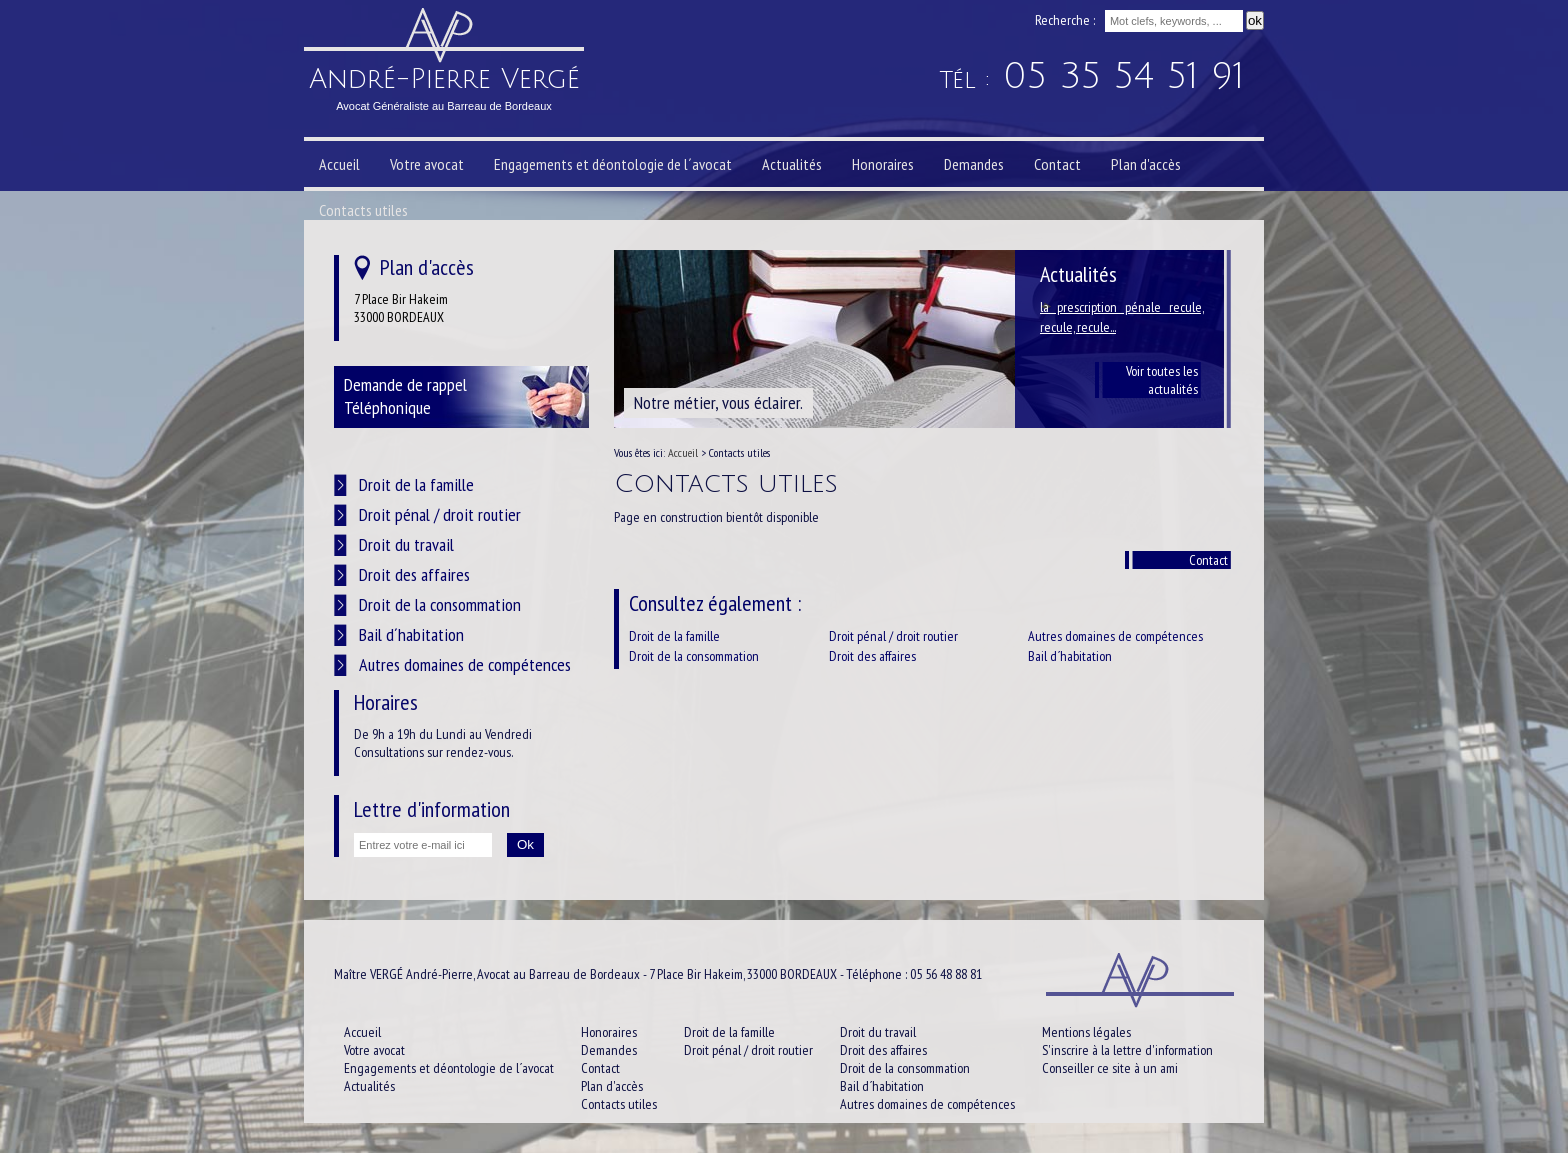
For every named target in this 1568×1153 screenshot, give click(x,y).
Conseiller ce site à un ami (1110, 1068)
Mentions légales (1086, 1032)
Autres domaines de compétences (1115, 636)
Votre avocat (427, 164)
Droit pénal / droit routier (893, 636)
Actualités (792, 164)
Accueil (339, 164)
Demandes (974, 164)
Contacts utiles (363, 210)
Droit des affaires (872, 656)
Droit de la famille (674, 636)
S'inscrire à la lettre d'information (1127, 1050)
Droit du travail (406, 544)
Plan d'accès (1146, 164)
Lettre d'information (432, 809)
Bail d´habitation (1070, 656)
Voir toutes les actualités (1162, 380)
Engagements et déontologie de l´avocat (613, 164)
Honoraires (883, 164)
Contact (1208, 560)
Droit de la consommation (694, 656)
